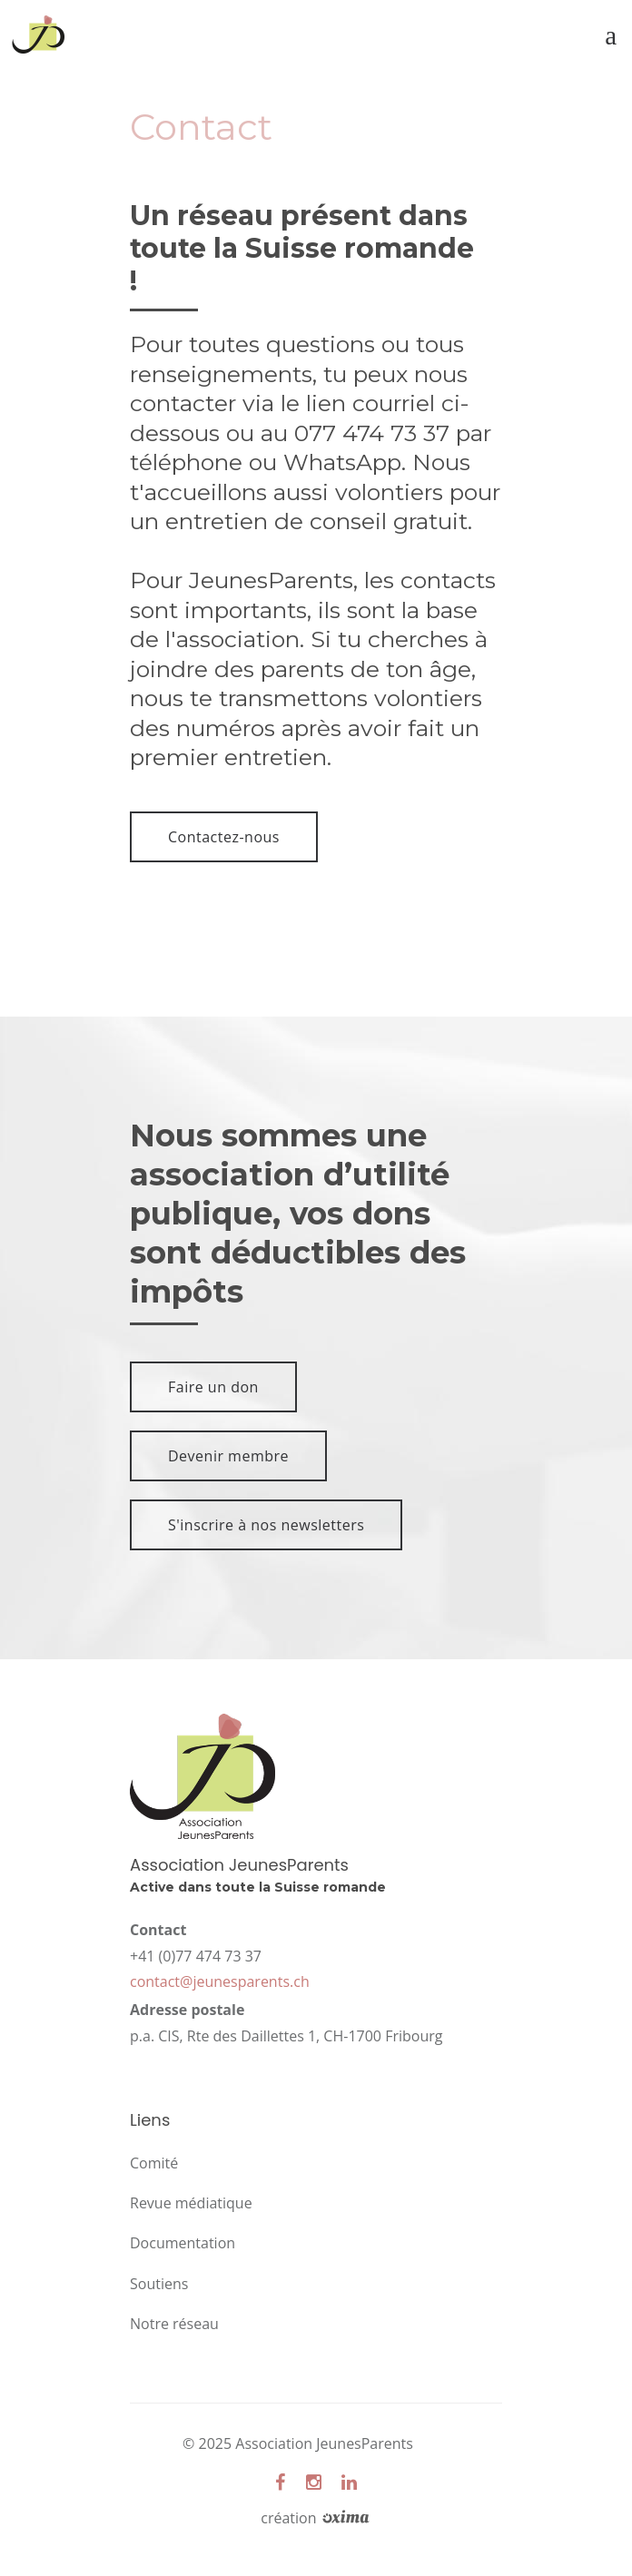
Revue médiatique (191, 2203)
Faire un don (213, 1387)
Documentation (182, 2243)
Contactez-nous (224, 837)
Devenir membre (228, 1456)
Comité (154, 2163)
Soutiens (159, 2284)
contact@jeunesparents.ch (220, 1981)
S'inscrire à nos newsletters (266, 1525)
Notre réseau (174, 2324)
